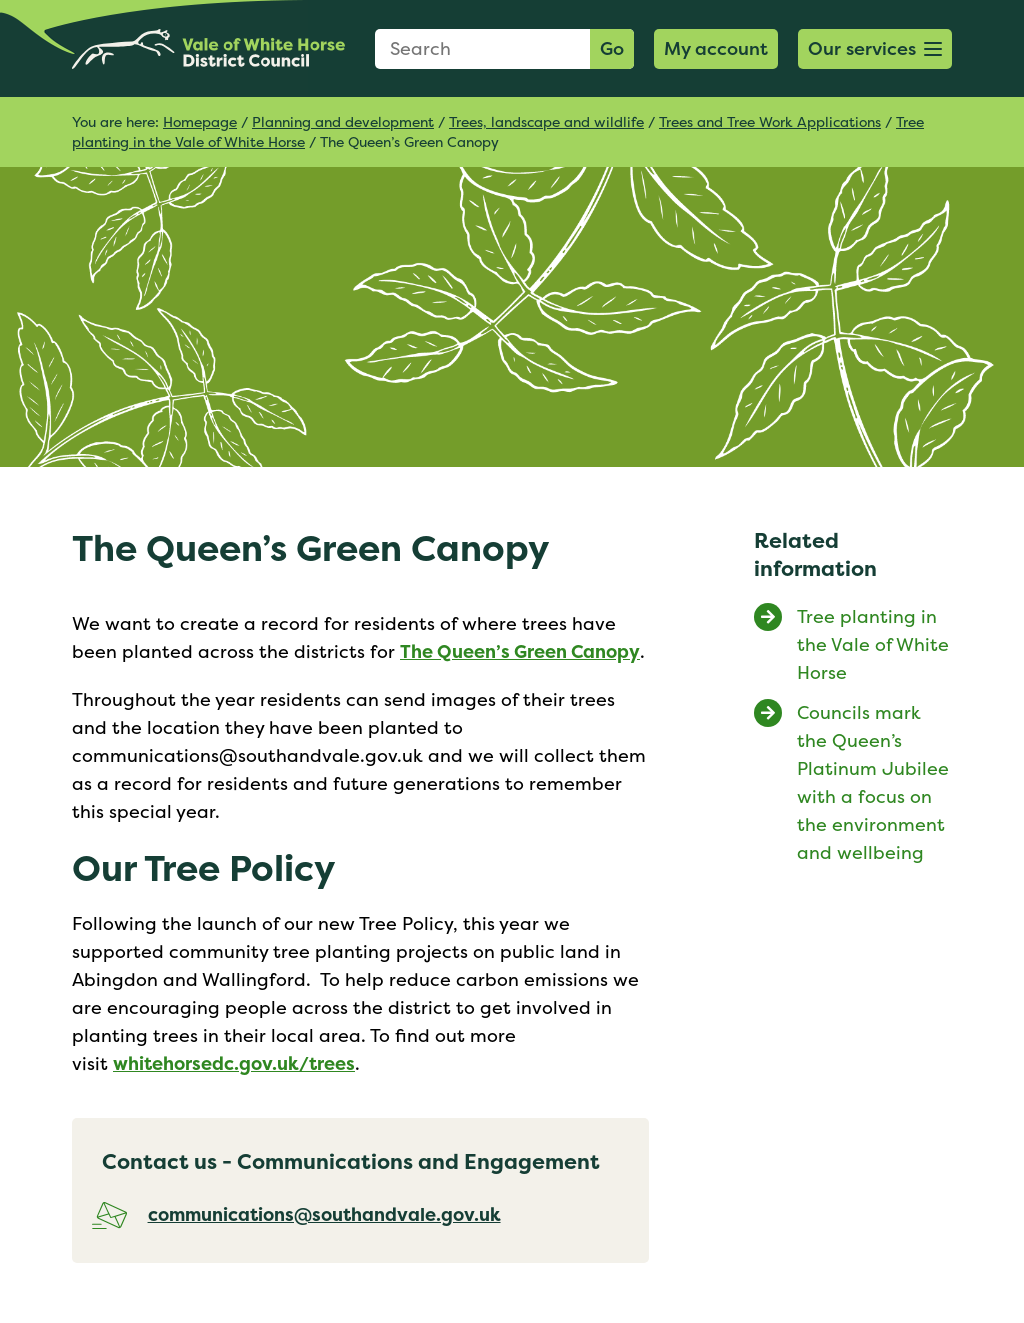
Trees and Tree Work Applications (770, 121)
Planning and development (343, 121)
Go (612, 48)
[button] (875, 49)
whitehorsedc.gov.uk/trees (234, 1063)
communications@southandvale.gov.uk (324, 1214)
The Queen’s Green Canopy (520, 651)
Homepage (200, 121)
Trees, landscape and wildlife (546, 121)
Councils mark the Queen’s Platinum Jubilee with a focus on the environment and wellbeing (873, 782)
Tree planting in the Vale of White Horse (873, 644)
